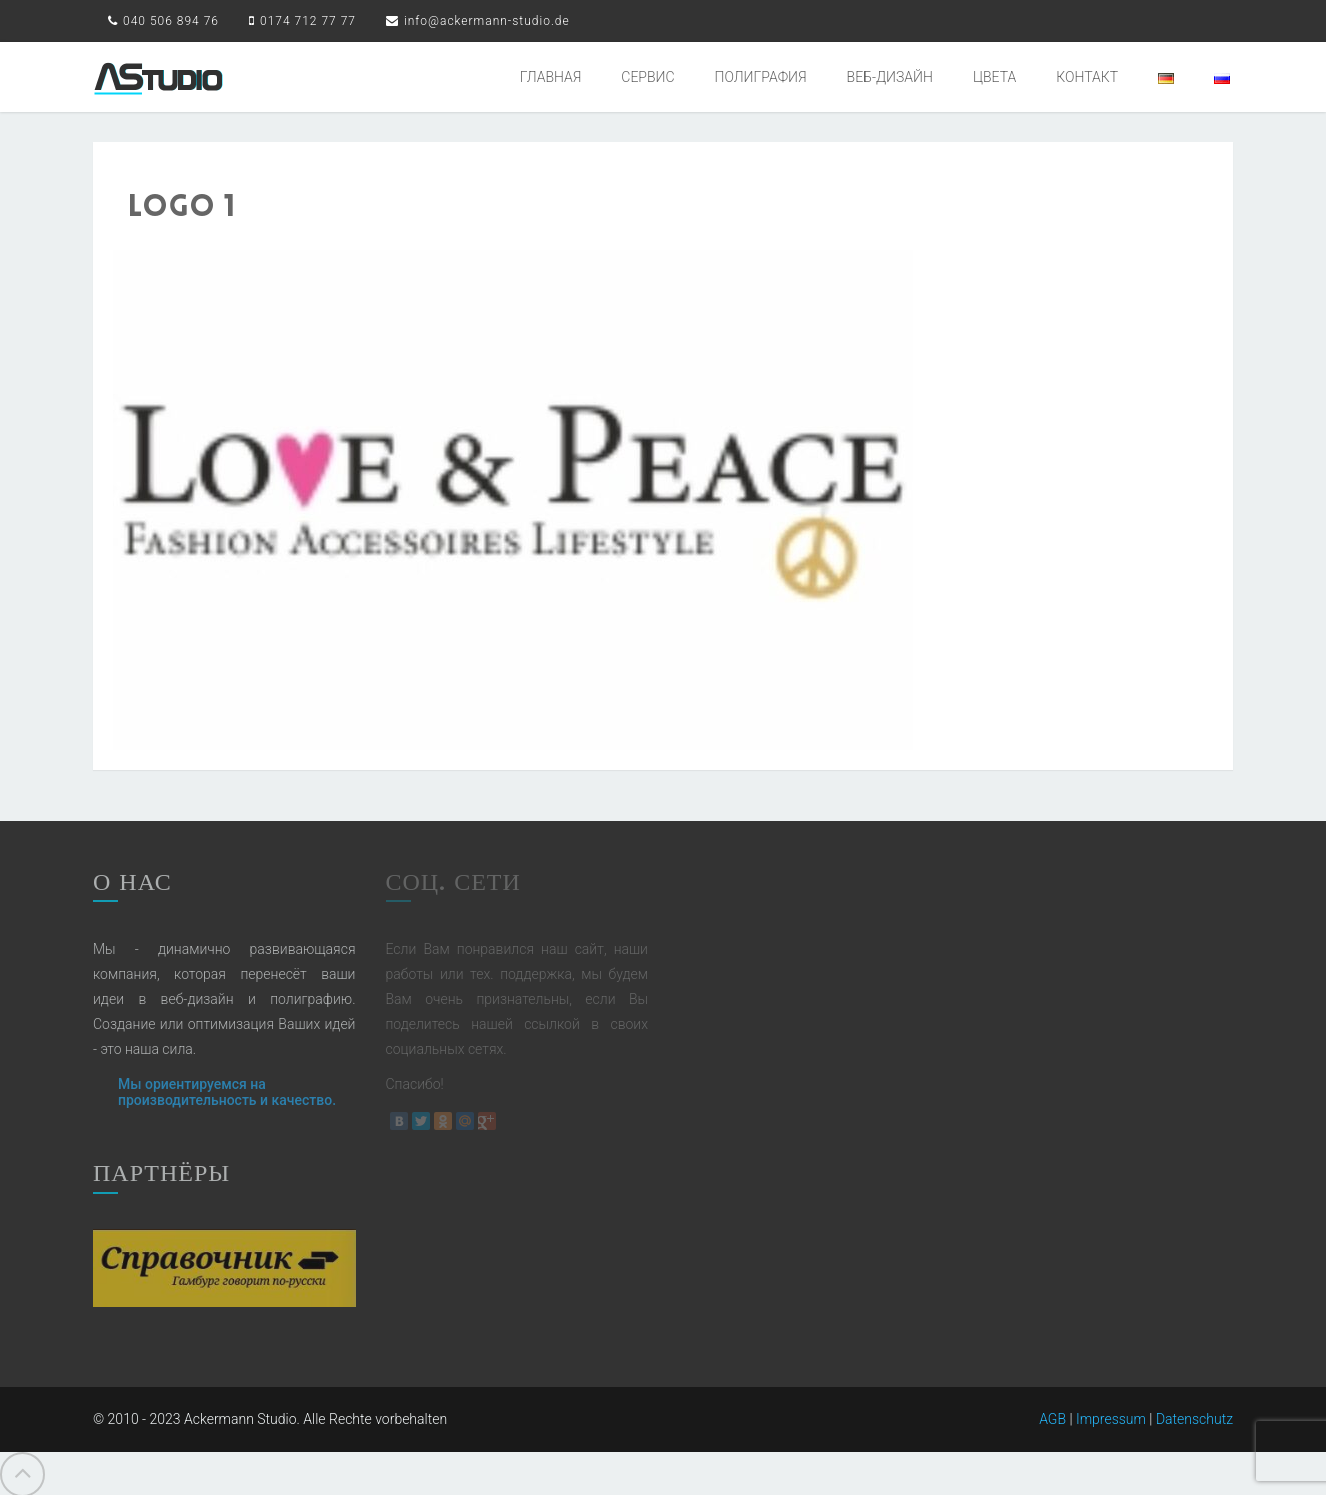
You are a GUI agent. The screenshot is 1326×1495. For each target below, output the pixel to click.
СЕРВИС (647, 77)
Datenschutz (1194, 1415)
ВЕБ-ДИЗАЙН (890, 77)
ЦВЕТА (994, 77)
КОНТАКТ (1087, 77)
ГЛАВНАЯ (551, 77)
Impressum (1111, 1415)
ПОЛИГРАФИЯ (761, 77)
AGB (1052, 1415)
